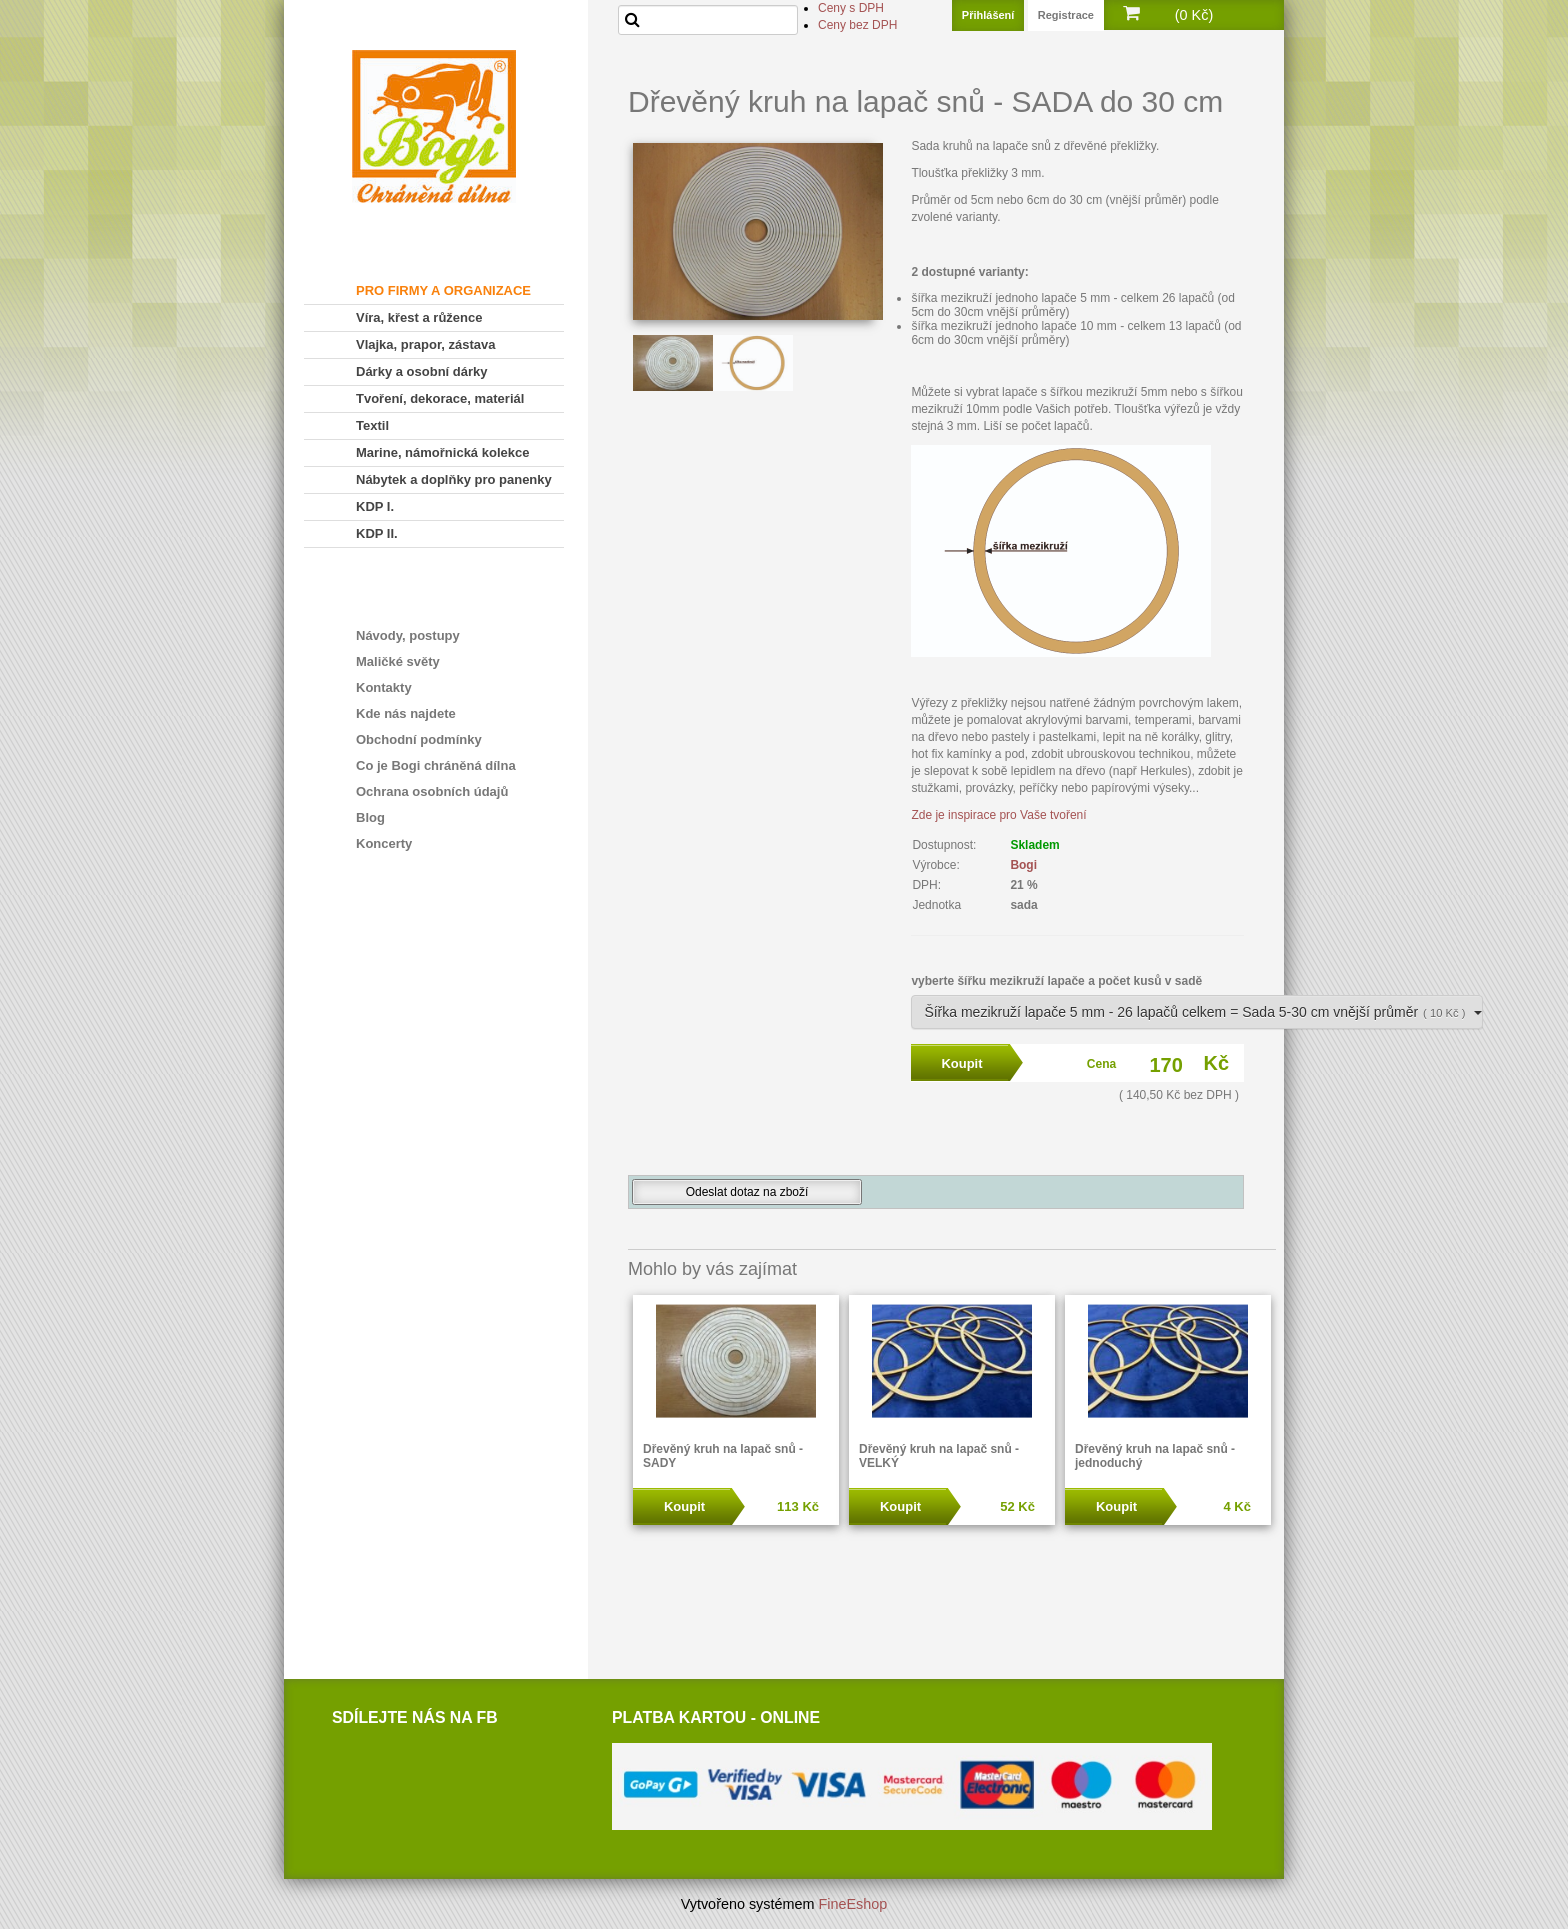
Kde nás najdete (406, 713)
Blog (370, 817)
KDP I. (375, 506)
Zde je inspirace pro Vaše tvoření (998, 815)
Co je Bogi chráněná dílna (436, 765)
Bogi (1023, 865)
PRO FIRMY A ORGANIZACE (443, 290)
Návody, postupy (408, 635)
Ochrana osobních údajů (432, 791)
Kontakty (384, 687)
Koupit (684, 1506)
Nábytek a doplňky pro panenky (454, 479)
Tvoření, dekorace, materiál (440, 398)
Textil (372, 425)
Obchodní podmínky (419, 739)
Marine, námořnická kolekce (442, 452)
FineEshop (853, 1904)
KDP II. (377, 533)
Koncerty (384, 843)
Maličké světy (398, 661)
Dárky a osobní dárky (422, 371)
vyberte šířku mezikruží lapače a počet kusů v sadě (1056, 981)
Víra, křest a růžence (419, 317)
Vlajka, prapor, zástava (425, 344)
